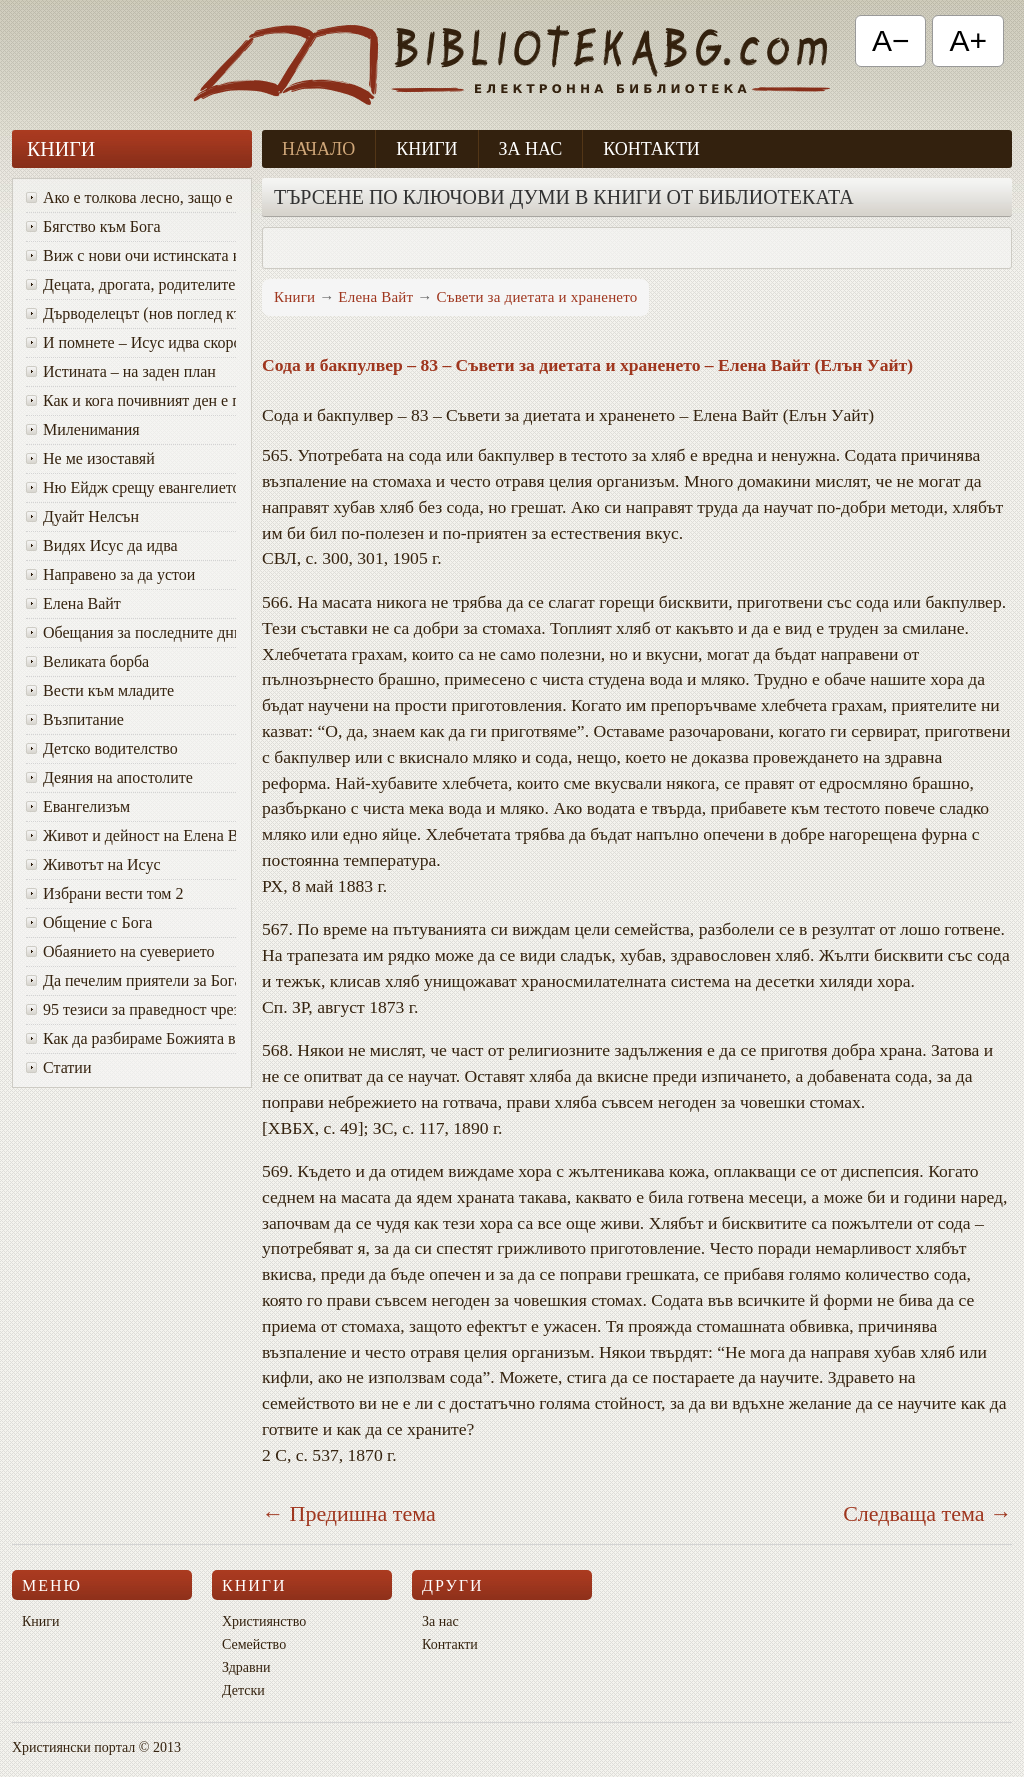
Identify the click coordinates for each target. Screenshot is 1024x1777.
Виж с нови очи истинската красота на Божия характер (131, 255)
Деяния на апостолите (109, 777)
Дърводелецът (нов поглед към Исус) (131, 313)
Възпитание (75, 719)
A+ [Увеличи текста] (968, 40)
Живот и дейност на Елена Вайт (131, 835)
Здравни (246, 1667)
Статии (58, 1067)
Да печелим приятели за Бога (131, 980)
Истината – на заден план (121, 371)
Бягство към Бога (93, 226)
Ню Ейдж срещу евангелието (131, 487)
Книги (426, 149)
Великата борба (87, 661)
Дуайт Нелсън (82, 516)
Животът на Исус (93, 864)
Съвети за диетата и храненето (536, 297)
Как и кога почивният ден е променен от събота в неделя (131, 400)
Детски (243, 1690)
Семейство (254, 1644)
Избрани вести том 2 (104, 893)
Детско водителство (102, 748)
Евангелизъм (78, 806)
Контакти (651, 149)
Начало (318, 149)
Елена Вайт (73, 603)
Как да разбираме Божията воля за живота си (131, 1038)
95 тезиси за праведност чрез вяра (131, 1009)
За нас (531, 149)
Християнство (264, 1621)
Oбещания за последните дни (131, 632)
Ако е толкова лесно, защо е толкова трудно (131, 197)
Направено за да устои (110, 574)
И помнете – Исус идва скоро (131, 342)
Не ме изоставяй (90, 458)
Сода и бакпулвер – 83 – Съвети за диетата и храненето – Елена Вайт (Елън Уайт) (587, 365)
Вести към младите (100, 690)
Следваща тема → (927, 1513)
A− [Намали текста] (891, 40)
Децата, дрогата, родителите (130, 284)
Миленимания (83, 429)
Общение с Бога (89, 922)
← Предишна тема (349, 1513)
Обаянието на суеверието (120, 951)
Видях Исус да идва (102, 545)
